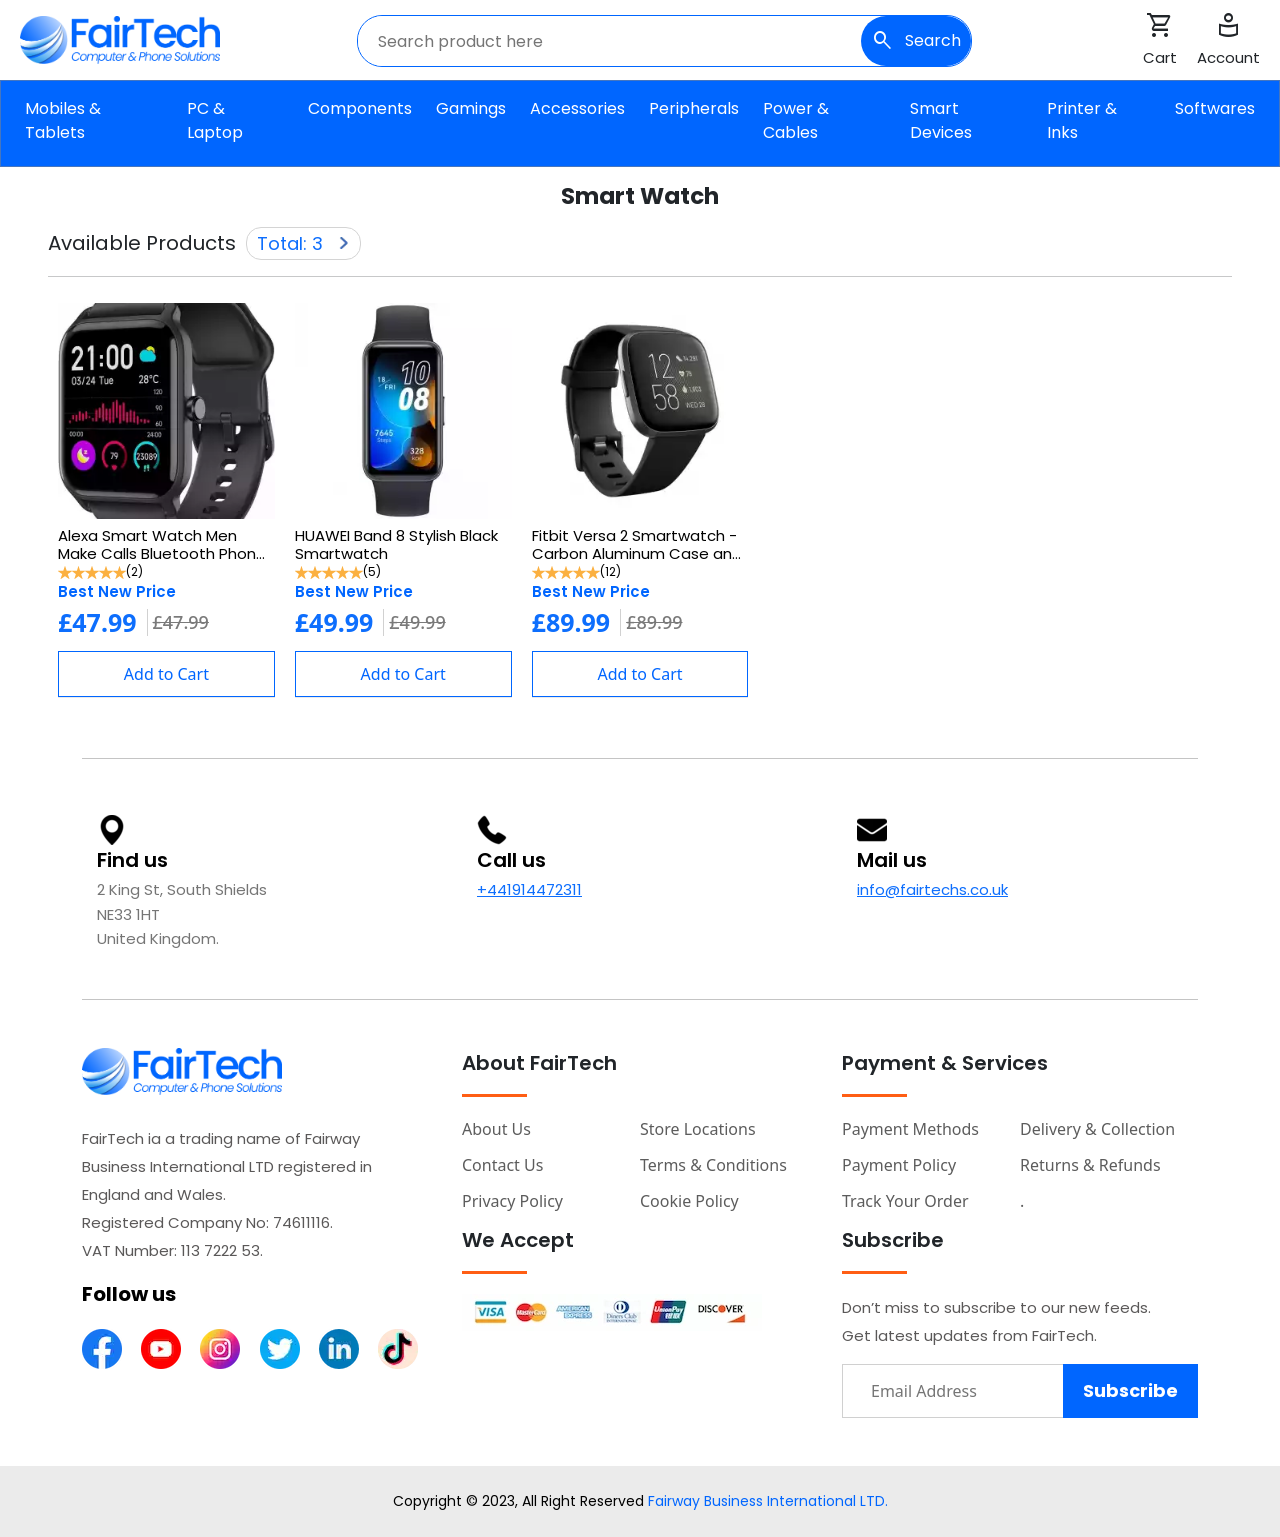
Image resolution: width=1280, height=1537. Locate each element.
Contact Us (502, 1165)
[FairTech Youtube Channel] (161, 1347)
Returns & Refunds (1090, 1165)
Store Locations (698, 1129)
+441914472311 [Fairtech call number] (529, 889)
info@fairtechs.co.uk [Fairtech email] (932, 889)
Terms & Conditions (713, 1165)
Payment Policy (899, 1165)
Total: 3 (303, 243)
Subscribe (1130, 1390)
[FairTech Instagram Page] (220, 1347)
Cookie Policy (689, 1201)
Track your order (905, 1201)
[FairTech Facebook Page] (102, 1347)
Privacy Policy (512, 1201)
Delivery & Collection (1097, 1129)
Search (916, 41)
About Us (496, 1129)
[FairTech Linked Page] (339, 1347)
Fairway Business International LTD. (768, 1501)
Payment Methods (910, 1129)
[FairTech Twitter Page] (280, 1347)
